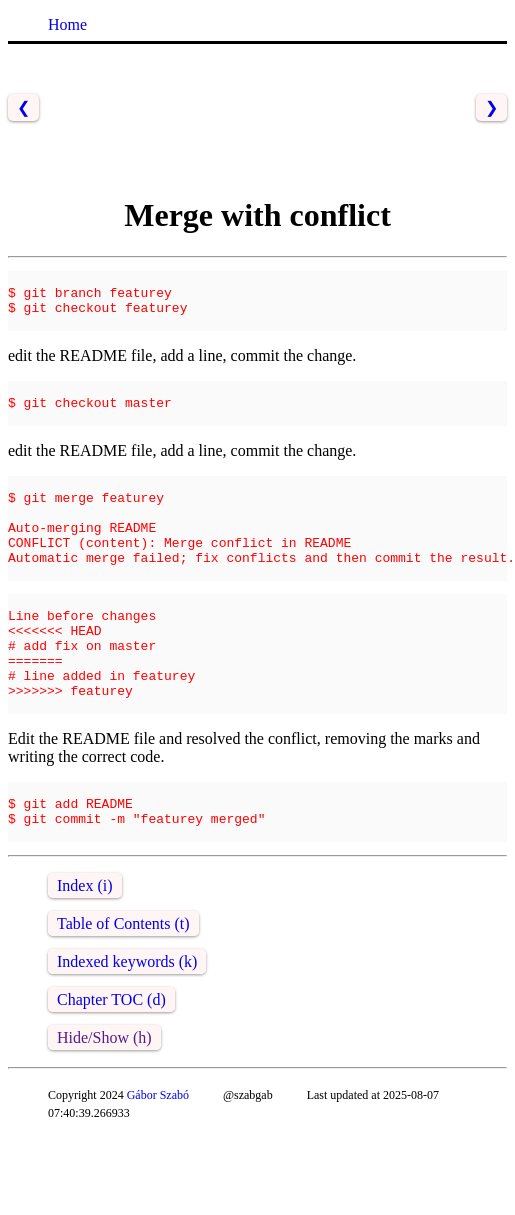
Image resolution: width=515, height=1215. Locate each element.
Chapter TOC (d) (111, 1077)
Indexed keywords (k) (127, 1039)
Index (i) (85, 963)
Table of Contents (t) (123, 1001)
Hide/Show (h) (104, 1115)
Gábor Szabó (158, 1173)
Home (67, 24)
